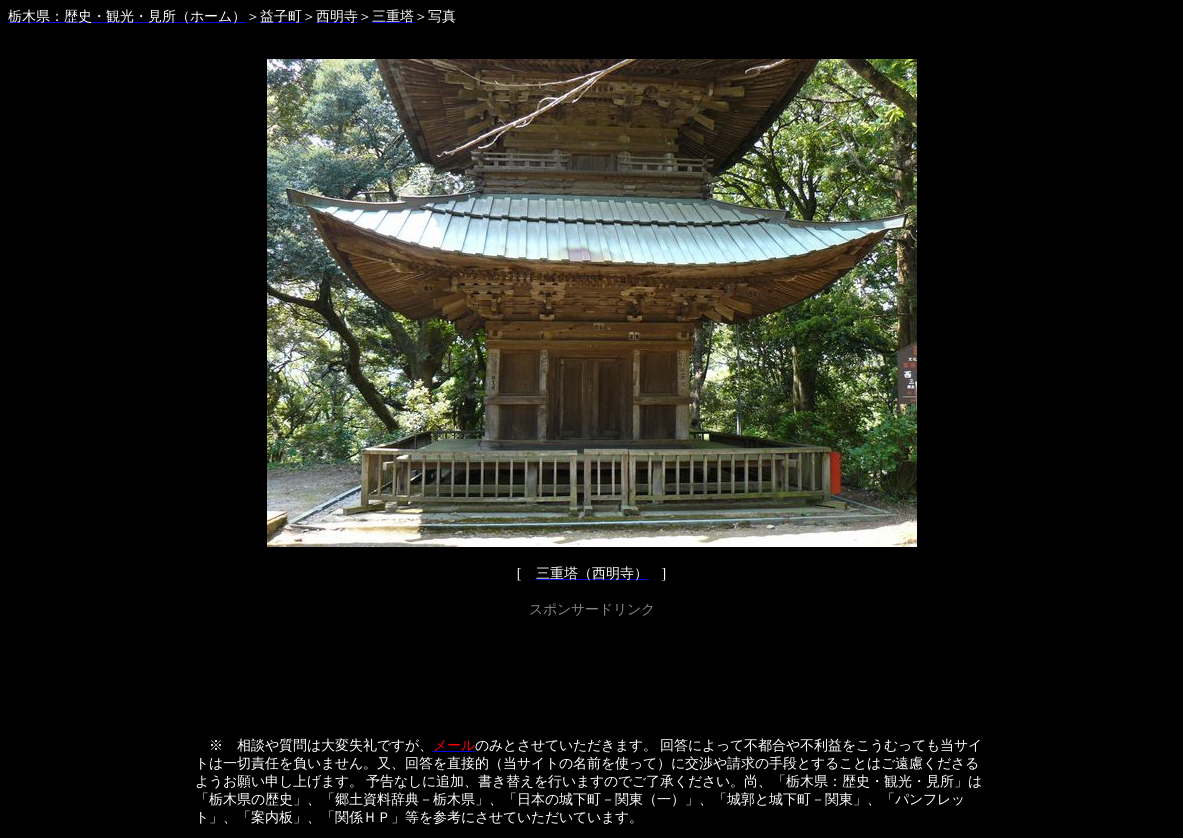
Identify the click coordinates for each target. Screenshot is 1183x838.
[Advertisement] (592, 668)
